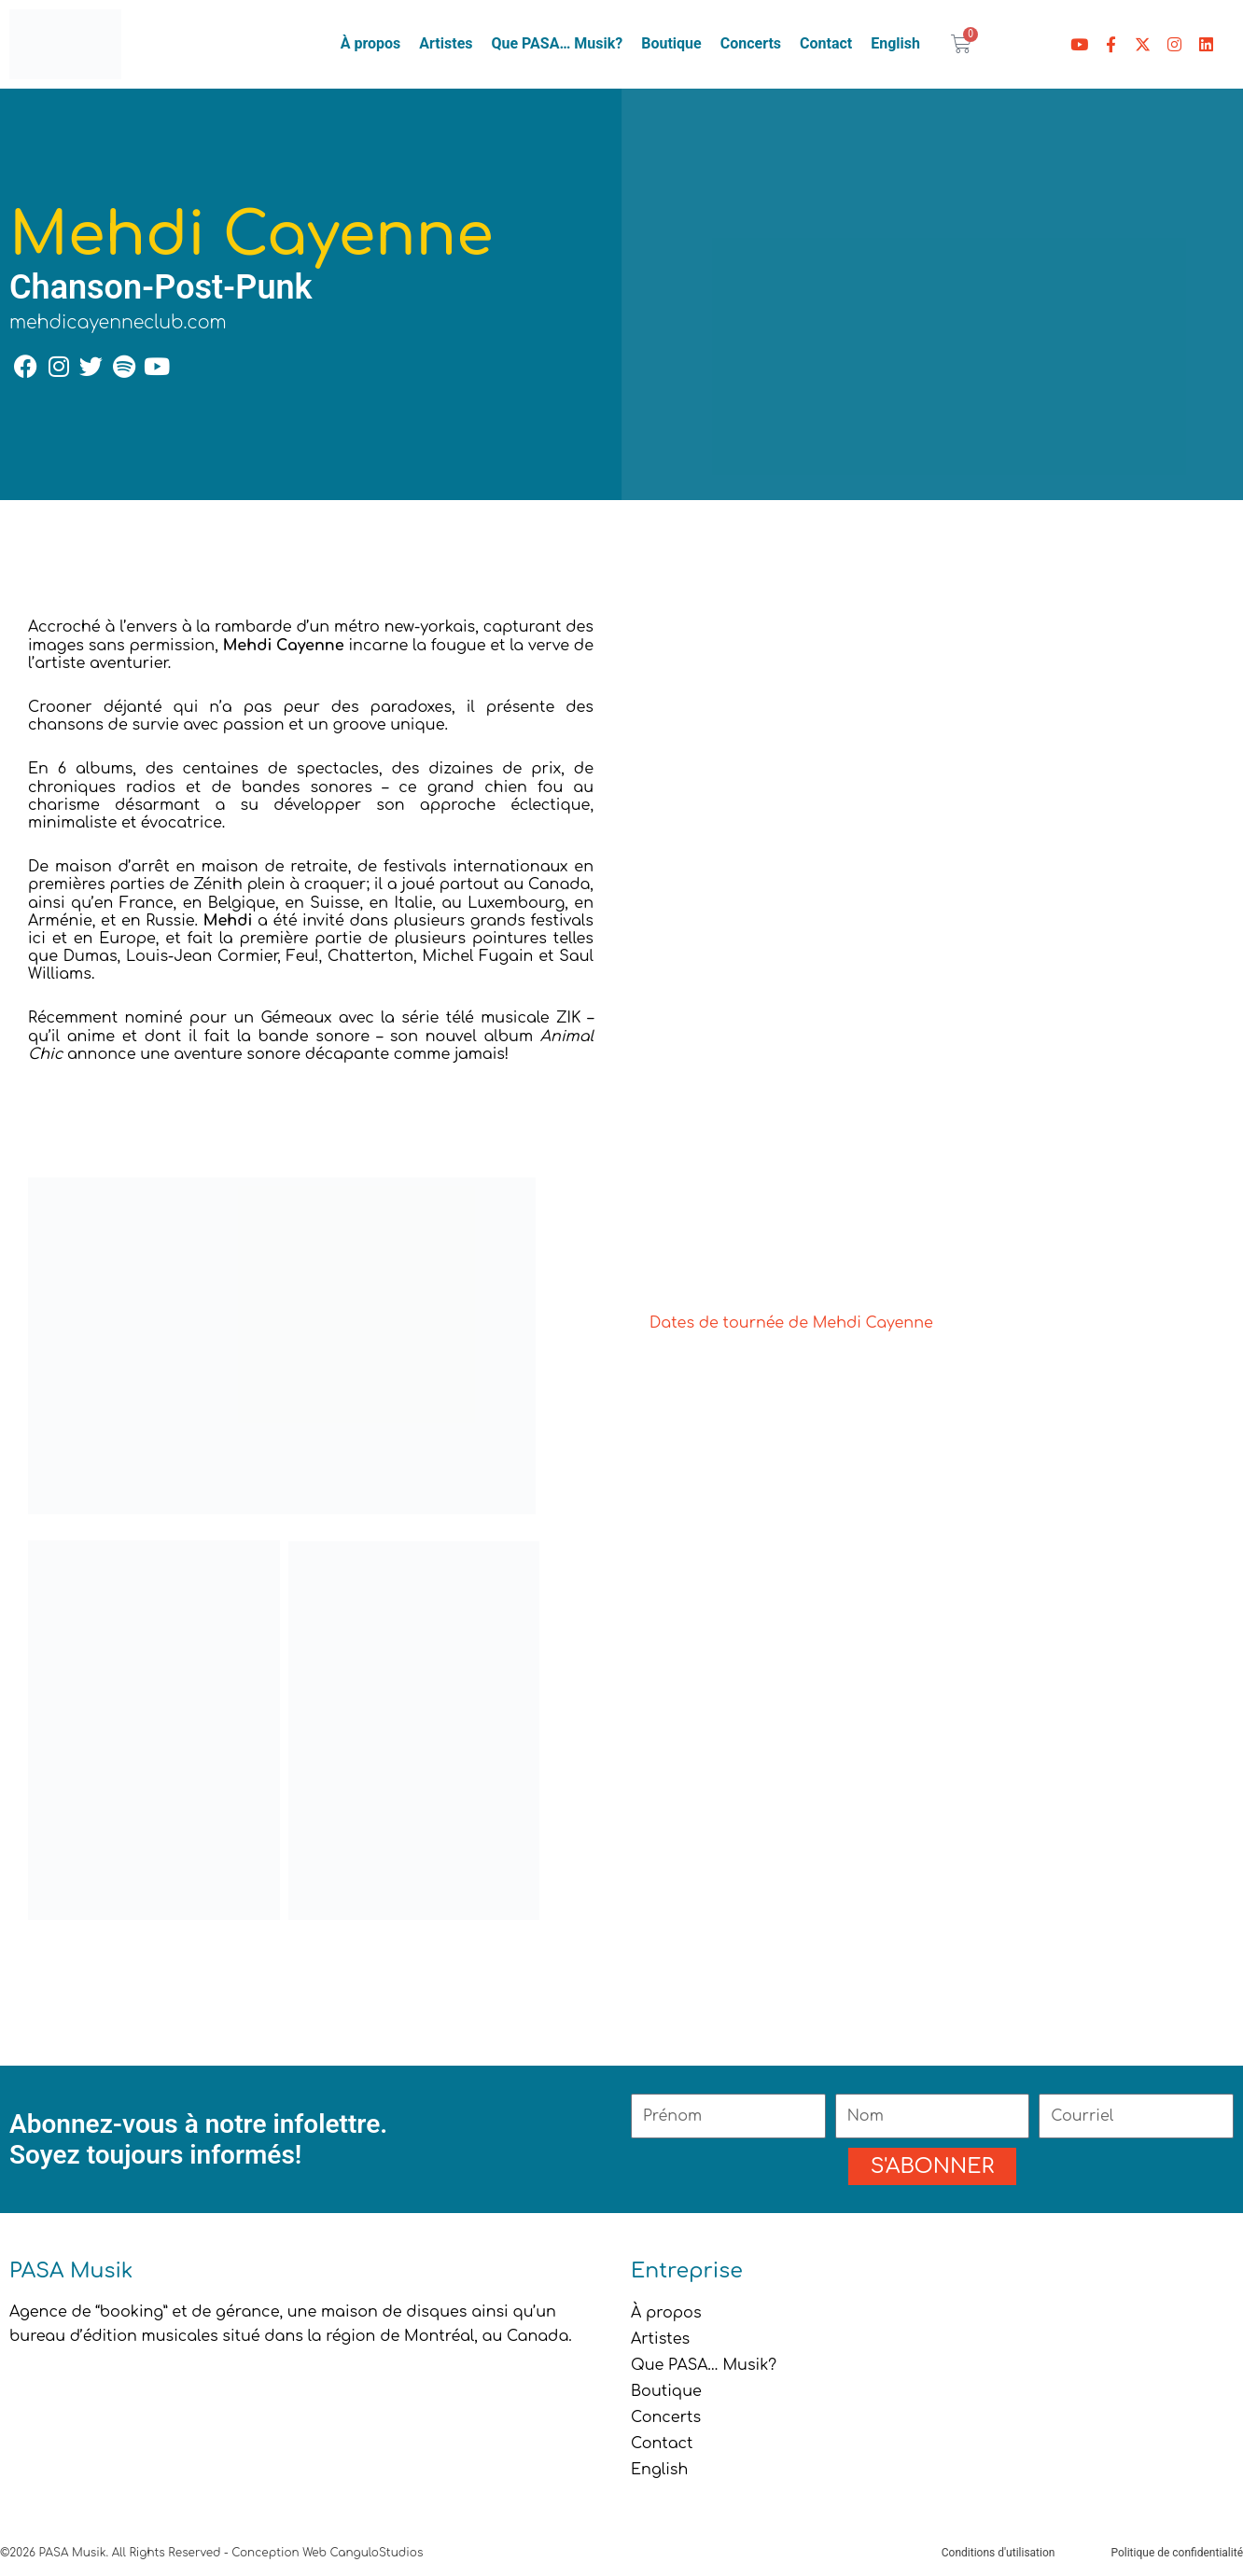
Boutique (671, 43)
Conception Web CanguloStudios (327, 2552)
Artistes (445, 43)
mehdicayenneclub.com (118, 322)
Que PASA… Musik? (556, 43)
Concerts (750, 43)
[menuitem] (895, 43)
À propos (371, 43)
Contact (826, 43)
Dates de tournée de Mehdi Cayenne (791, 1323)
